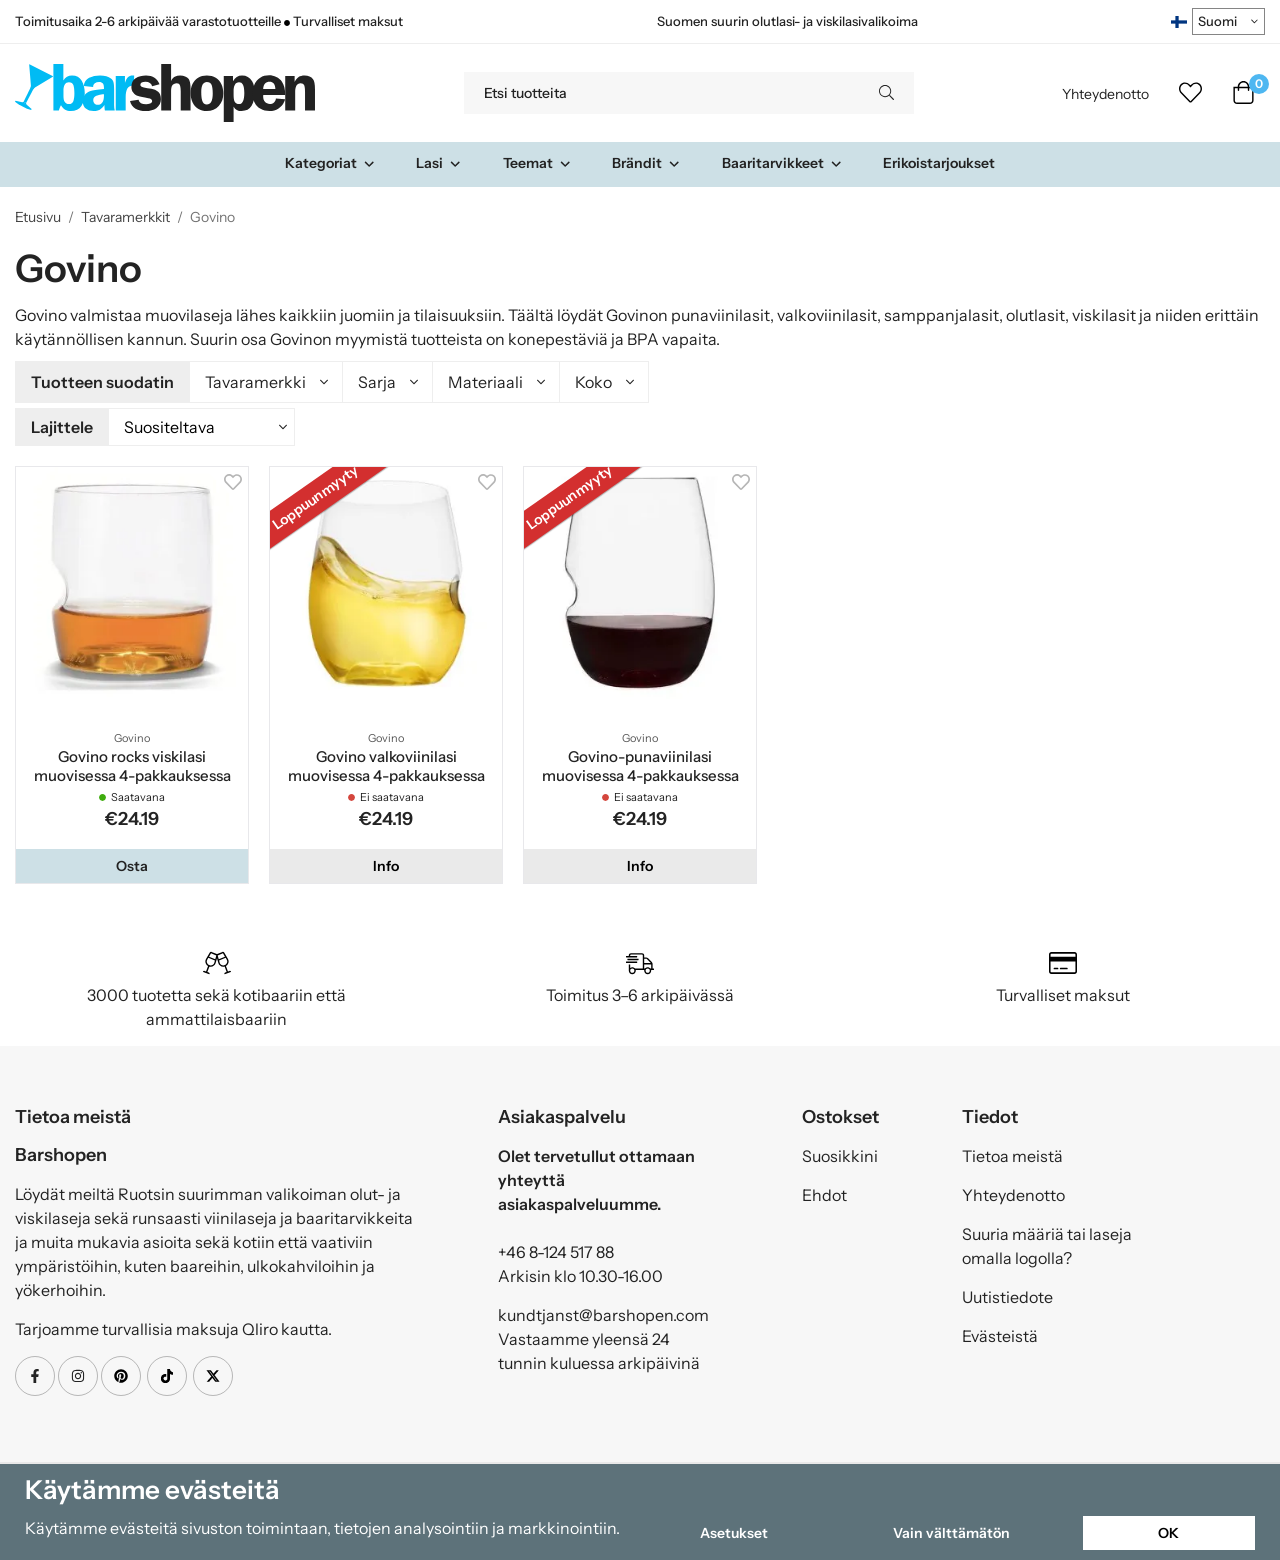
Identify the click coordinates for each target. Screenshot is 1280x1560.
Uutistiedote (1007, 1294)
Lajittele (62, 425)
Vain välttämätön (951, 1533)
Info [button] (386, 863)
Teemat (537, 163)
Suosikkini (840, 1153)
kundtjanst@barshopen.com (603, 1312)
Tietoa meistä (1012, 1153)
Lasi (439, 163)
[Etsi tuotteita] (661, 93)
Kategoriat (330, 163)
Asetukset (734, 1533)
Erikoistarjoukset (939, 163)
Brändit (646, 163)
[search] (886, 93)
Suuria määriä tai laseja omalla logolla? (1047, 1243)
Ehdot (824, 1192)
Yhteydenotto (1105, 94)
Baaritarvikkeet (782, 163)
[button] (132, 863)
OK (1168, 1533)
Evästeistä (1000, 1333)
